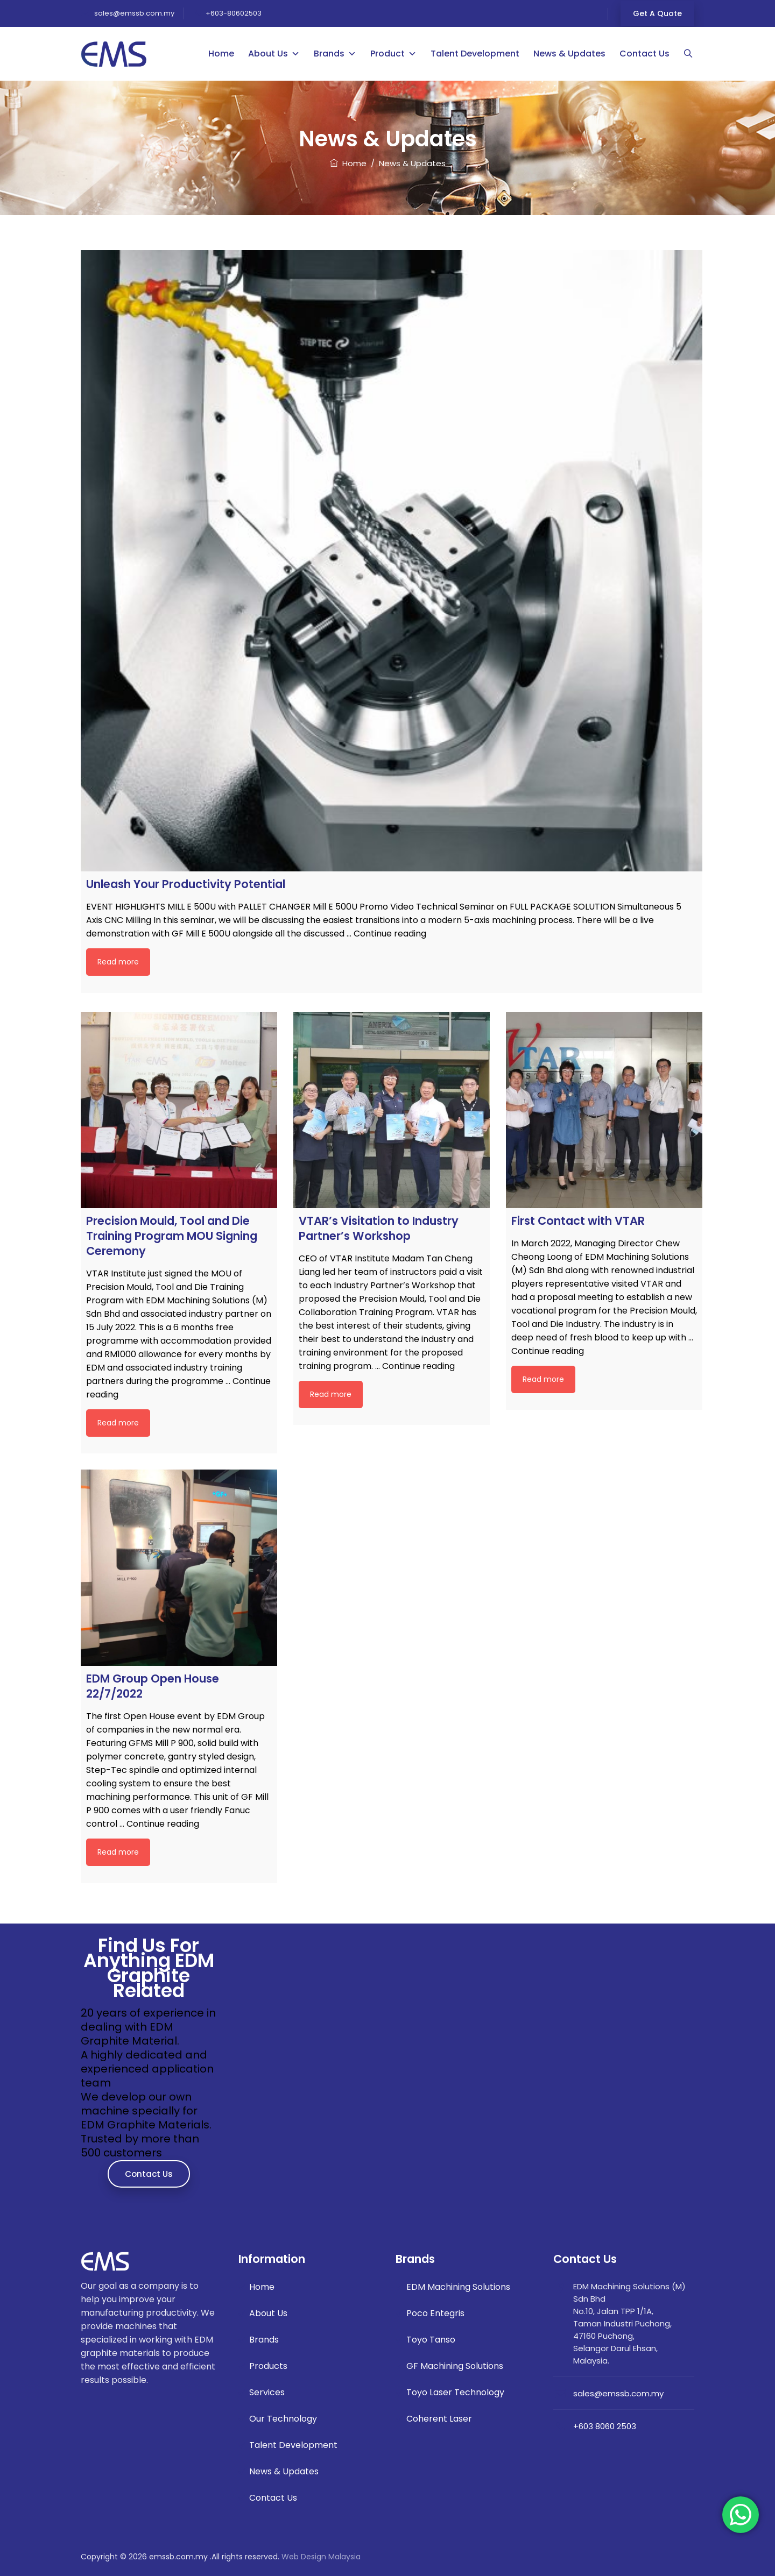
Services (267, 2392)
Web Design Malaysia (321, 2556)
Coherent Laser (439, 2418)
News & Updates (570, 53)
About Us (274, 53)
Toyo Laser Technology (455, 2392)
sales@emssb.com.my (133, 13)
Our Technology (283, 2418)
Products (268, 2366)
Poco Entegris (435, 2313)
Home (222, 53)
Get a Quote (657, 13)
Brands (335, 53)
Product (394, 53)
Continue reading (390, 933)
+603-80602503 (234, 13)
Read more (118, 961)
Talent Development (475, 53)
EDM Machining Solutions (458, 2287)
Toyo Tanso (430, 2339)
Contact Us (645, 53)
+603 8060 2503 (604, 2426)
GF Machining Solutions (454, 2366)
